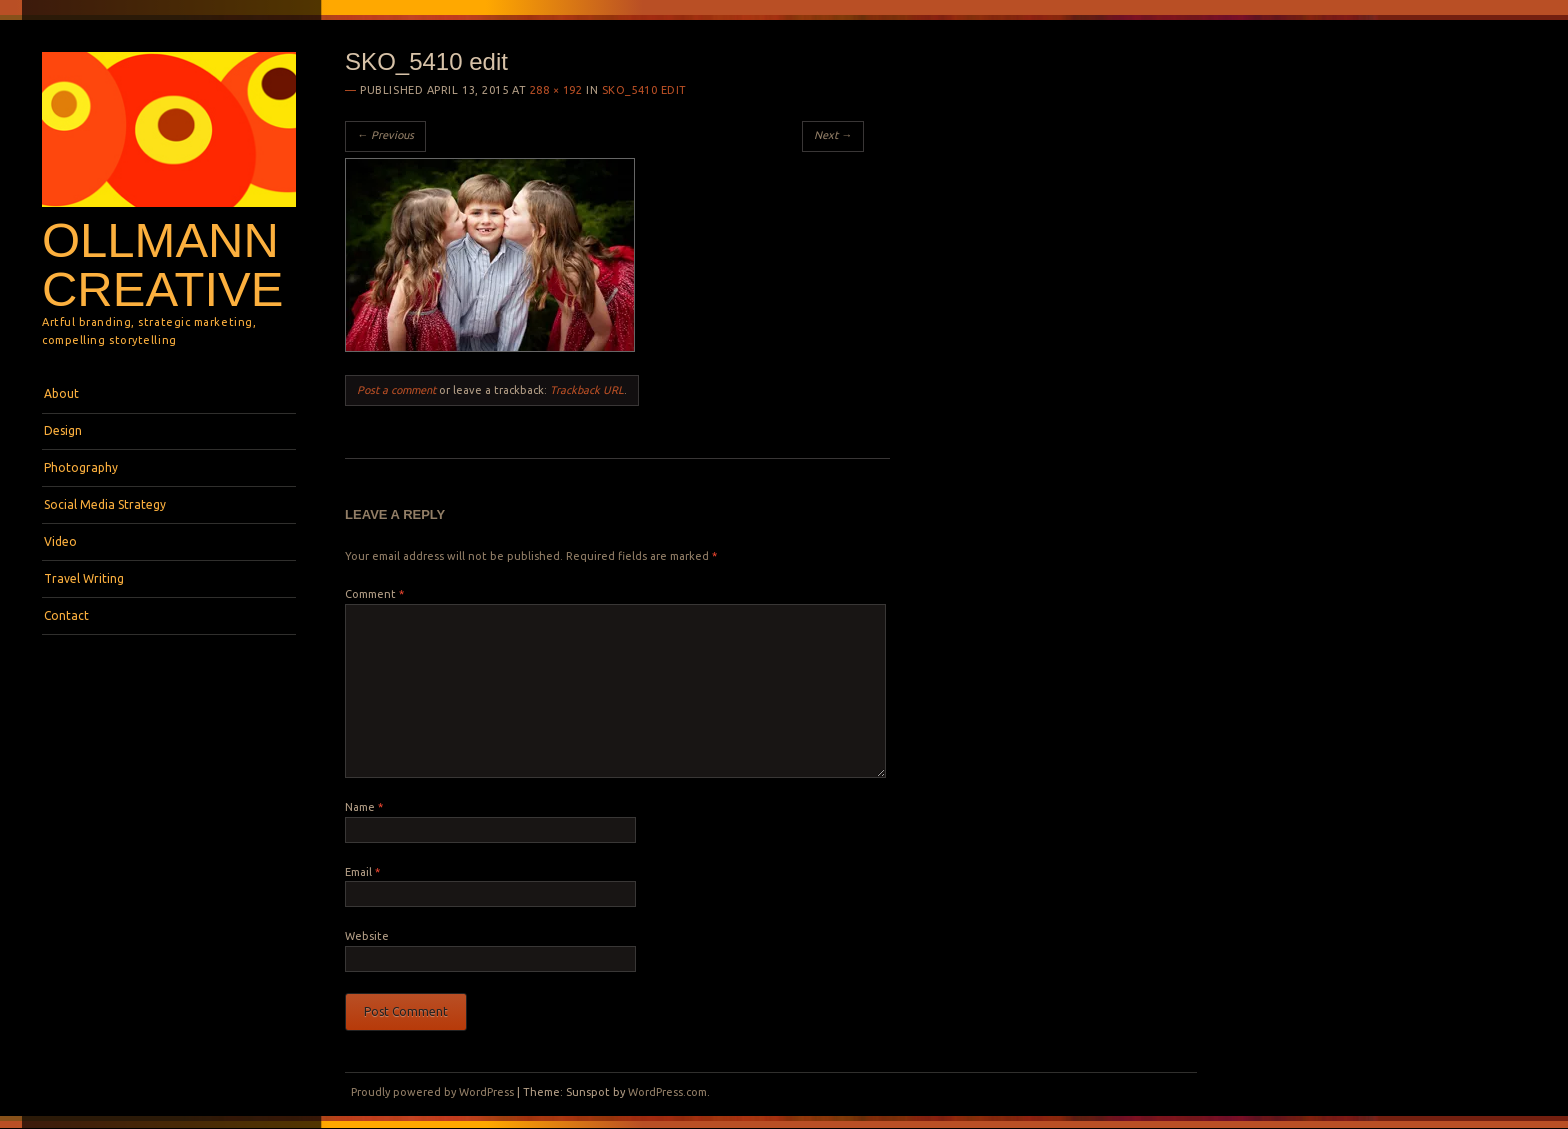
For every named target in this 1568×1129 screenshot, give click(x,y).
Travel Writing (84, 578)
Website (367, 936)
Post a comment (396, 390)
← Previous (385, 135)
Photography (81, 467)
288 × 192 (556, 90)
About (61, 393)
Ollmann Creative (162, 264)
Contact (66, 615)
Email (362, 872)
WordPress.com (667, 1092)
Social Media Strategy (105, 504)
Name (364, 807)
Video (60, 541)
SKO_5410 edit (644, 90)
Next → (833, 135)
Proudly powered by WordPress (432, 1092)
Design (63, 430)
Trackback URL (587, 390)
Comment (374, 594)
